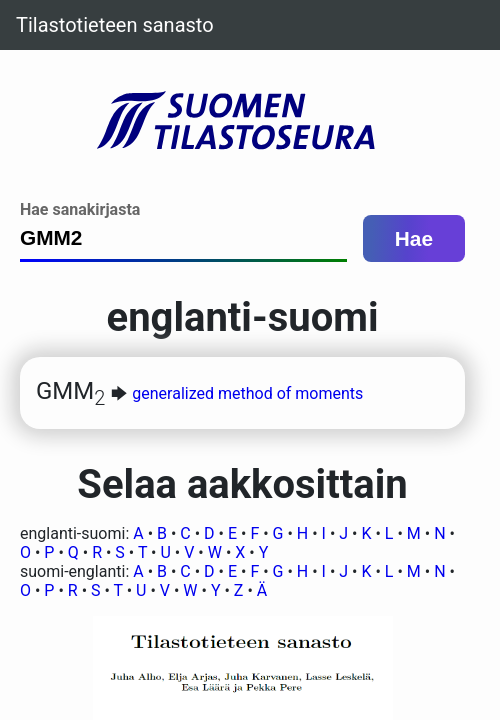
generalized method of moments (247, 393)
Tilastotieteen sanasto (115, 25)
